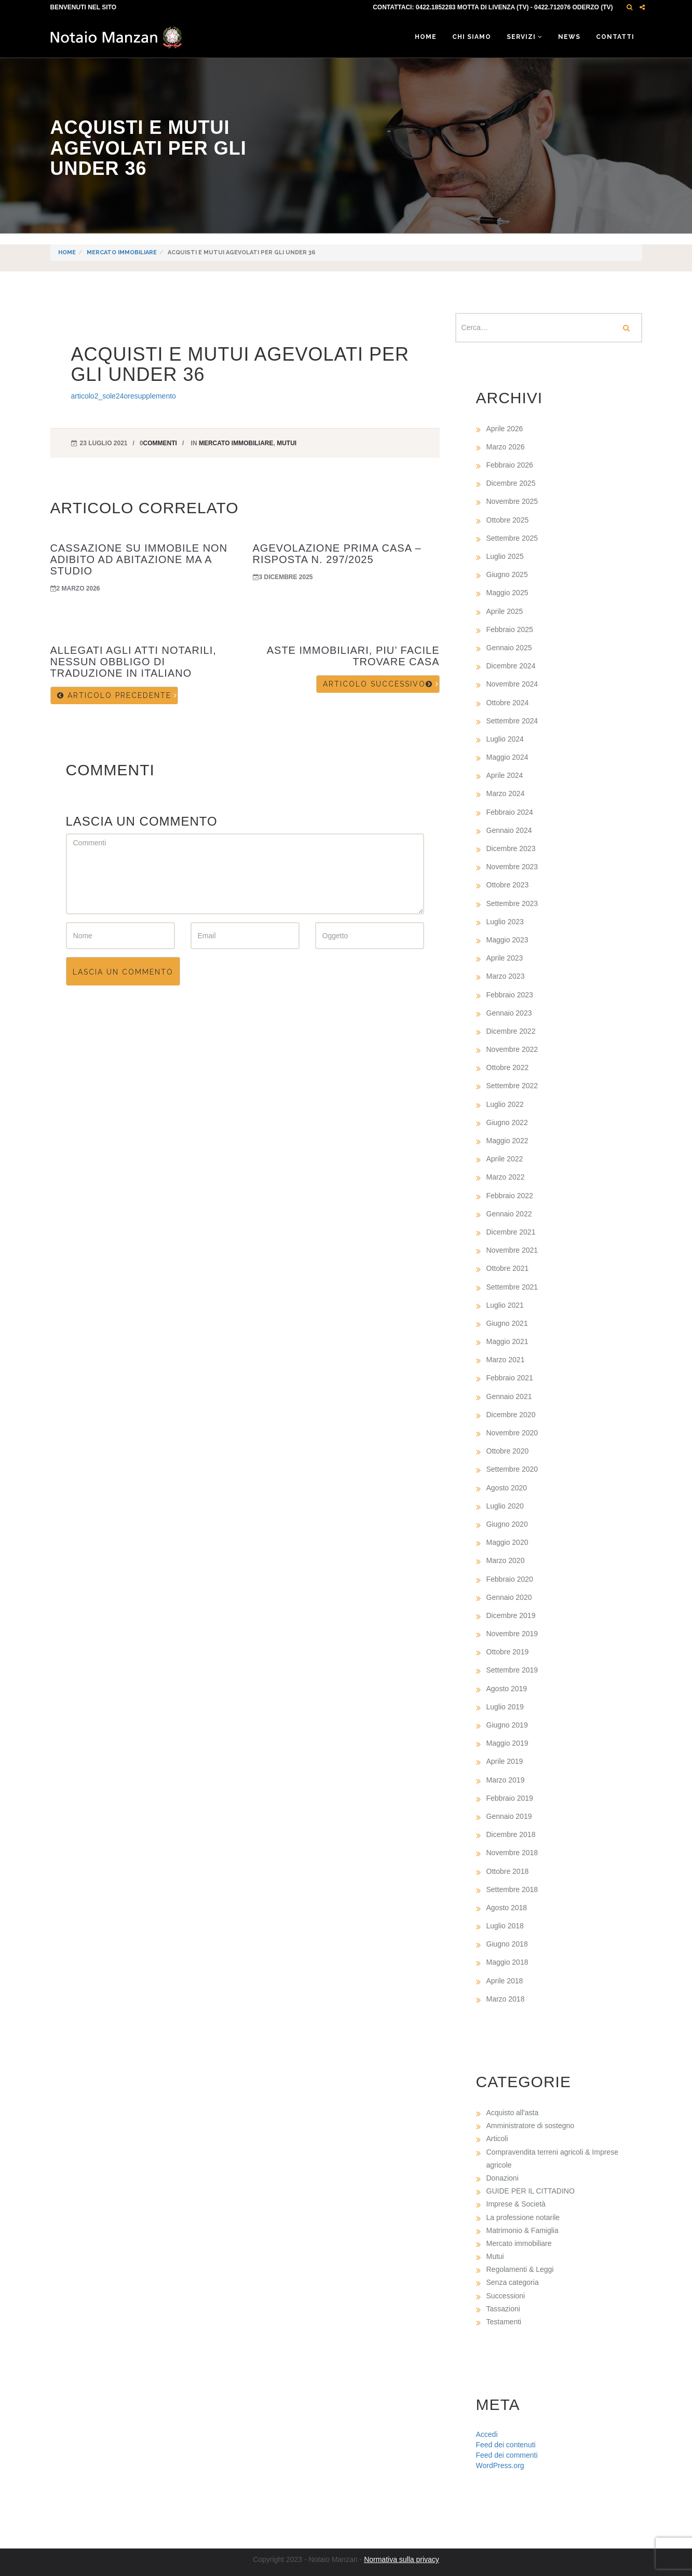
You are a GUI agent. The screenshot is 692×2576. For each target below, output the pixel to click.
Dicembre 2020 (511, 1414)
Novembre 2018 (512, 1852)
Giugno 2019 (507, 1725)
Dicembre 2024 (511, 666)
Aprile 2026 (504, 428)
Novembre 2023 (512, 866)
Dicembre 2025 (511, 483)
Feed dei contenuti (506, 2445)
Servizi (524, 36)
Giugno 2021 (507, 1323)
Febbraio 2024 (509, 812)
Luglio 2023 (505, 921)
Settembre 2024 (512, 721)
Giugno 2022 (507, 1122)
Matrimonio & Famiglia (522, 2230)
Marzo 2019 (505, 1780)
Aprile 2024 (504, 775)
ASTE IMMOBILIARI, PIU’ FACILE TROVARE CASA (353, 656)
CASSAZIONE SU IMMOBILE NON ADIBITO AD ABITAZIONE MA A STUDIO (139, 559)
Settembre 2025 (512, 538)
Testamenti (504, 2322)
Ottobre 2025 (507, 520)
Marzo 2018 (505, 1999)
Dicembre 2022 (511, 1031)
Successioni (505, 2296)
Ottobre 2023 (507, 885)
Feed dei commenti (507, 2455)
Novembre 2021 (512, 1250)
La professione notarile (523, 2217)
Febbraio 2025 (509, 629)
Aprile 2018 (504, 1981)
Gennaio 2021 (509, 1396)
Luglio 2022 (505, 1104)
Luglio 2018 (505, 1926)
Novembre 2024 (512, 684)
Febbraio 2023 (509, 995)
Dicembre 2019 (511, 1615)
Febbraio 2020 (509, 1579)
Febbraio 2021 (509, 1378)
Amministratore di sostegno (530, 2125)
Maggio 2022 (507, 1140)
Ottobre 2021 (507, 1268)
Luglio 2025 (505, 556)
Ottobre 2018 (507, 1871)
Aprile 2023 (504, 958)
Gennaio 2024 (509, 830)
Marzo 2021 (505, 1359)
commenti (160, 443)
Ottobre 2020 (507, 1451)
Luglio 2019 (505, 1707)
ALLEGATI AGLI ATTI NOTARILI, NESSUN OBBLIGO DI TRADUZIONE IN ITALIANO (133, 662)
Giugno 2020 (507, 1524)
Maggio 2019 (507, 1743)
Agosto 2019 (506, 1688)
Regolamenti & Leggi (520, 2269)
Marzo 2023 (505, 976)
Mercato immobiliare (122, 252)
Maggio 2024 (507, 757)
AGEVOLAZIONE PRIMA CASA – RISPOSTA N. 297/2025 (337, 553)
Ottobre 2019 (507, 1652)
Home (426, 36)
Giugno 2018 (507, 1944)
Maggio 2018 (507, 1962)
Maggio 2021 (507, 1341)
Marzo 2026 (505, 447)
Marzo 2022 (505, 1177)
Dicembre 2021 (511, 1232)
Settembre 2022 (512, 1085)
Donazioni (502, 2178)
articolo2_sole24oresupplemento (123, 396)
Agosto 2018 (506, 1907)
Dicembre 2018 (511, 1834)
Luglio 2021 (505, 1305)
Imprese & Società (516, 2204)
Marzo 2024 (505, 793)
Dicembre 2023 (511, 848)
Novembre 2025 (512, 501)
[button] (629, 7)
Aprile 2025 (504, 611)
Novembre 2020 (512, 1433)
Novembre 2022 (512, 1049)
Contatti (615, 36)
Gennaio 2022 (509, 1214)
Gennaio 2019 (509, 1816)
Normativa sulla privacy (401, 2559)
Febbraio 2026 (509, 465)
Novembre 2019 (512, 1633)
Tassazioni (503, 2309)
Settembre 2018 (512, 1889)
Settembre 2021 (512, 1287)
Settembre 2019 (512, 1670)
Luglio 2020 (505, 1506)
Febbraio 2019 (509, 1798)
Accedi (487, 2434)
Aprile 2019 (504, 1761)
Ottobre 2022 (507, 1067)
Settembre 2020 (512, 1469)
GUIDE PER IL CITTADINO (530, 2191)
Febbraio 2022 (509, 1195)
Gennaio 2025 (509, 647)
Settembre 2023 (512, 903)
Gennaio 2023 (509, 1013)
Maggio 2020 (507, 1542)
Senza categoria (512, 2282)
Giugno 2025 (507, 574)
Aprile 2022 (504, 1159)
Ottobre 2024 (507, 702)
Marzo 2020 (505, 1560)
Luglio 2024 (505, 739)
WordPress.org (500, 2465)
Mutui (286, 443)
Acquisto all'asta (512, 2112)
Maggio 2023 (507, 940)
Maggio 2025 (507, 592)
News (569, 36)
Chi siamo (471, 36)
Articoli (497, 2138)
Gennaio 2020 (509, 1597)
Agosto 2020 (506, 1488)
